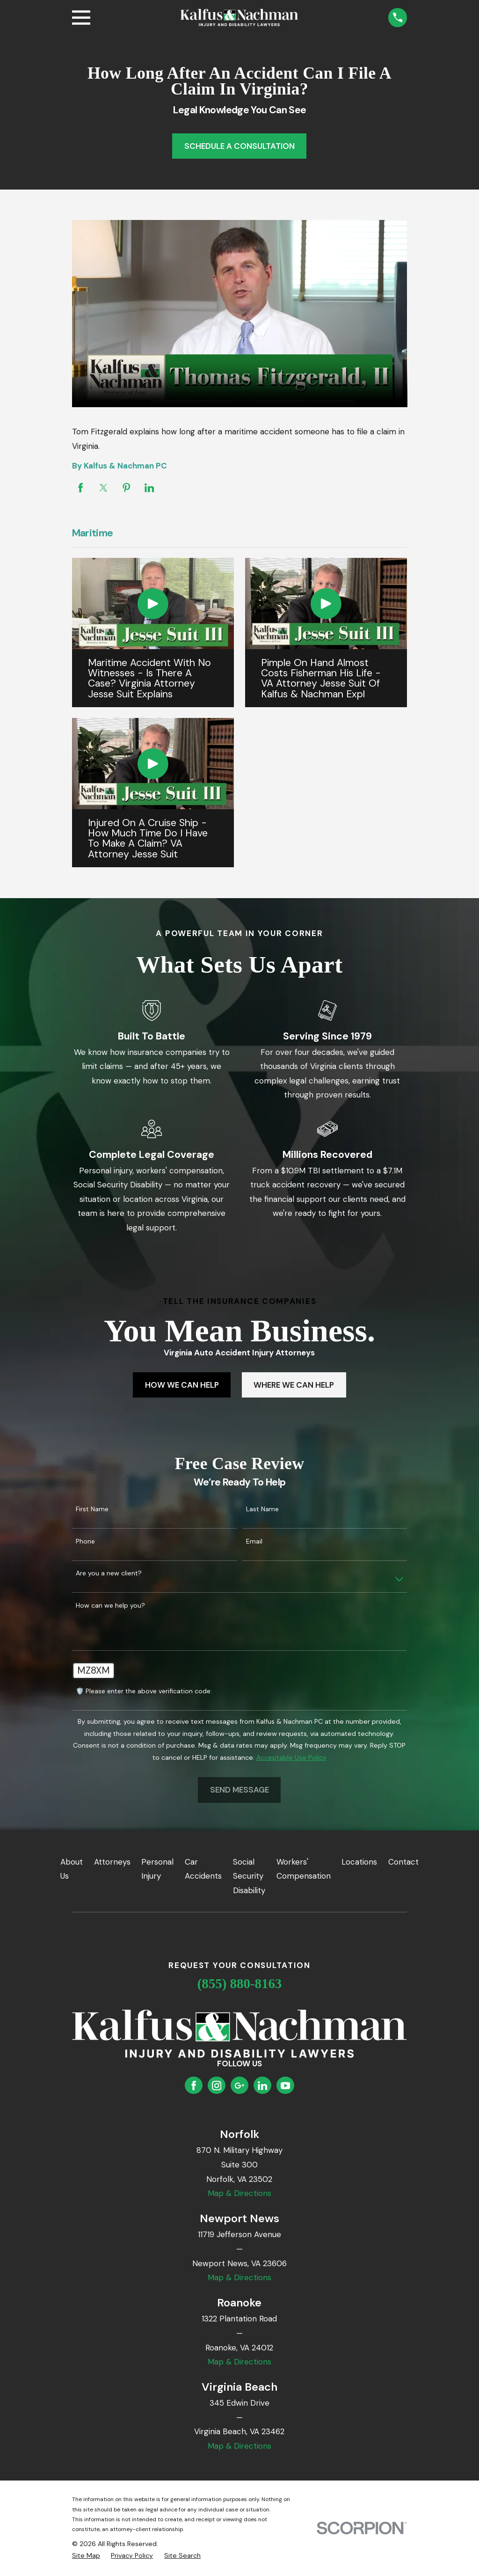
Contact (403, 1862)
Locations (359, 1862)
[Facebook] (193, 2085)
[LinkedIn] (262, 2085)
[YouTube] (285, 2085)
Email (254, 1541)
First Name (92, 1509)
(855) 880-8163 (239, 1983)
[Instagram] (216, 2085)
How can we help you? (110, 1606)
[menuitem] (86, 2556)
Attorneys (112, 1862)
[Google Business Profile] (239, 2085)
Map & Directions (239, 2193)
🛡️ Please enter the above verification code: (144, 1691)
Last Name (262, 1509)
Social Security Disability (249, 1876)
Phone (85, 1541)
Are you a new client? (109, 1573)
